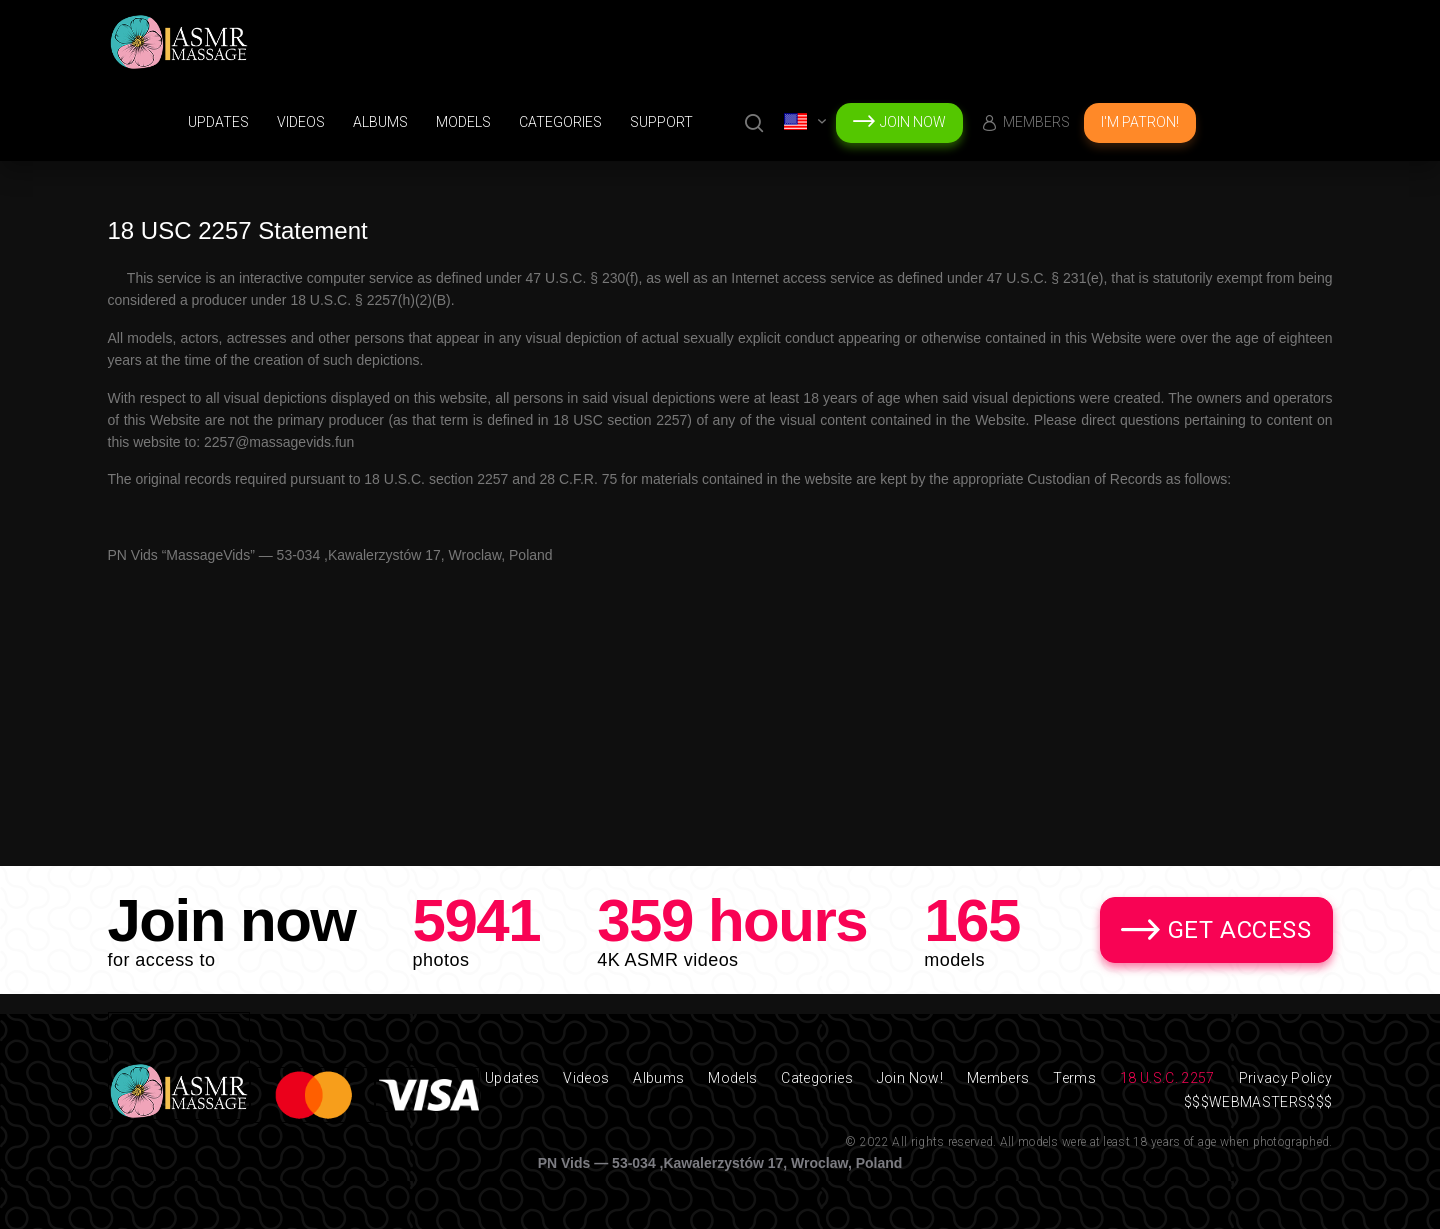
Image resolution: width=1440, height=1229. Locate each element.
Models (463, 122)
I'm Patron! (1140, 122)
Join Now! (910, 1078)
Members (1036, 122)
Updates (218, 122)
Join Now (913, 122)
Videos (301, 122)
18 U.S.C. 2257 (1167, 1078)
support (661, 122)
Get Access (1240, 930)
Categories (560, 122)
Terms (1074, 1078)
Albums (380, 122)
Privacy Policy (1286, 1078)
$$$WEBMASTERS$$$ (1258, 1102)
